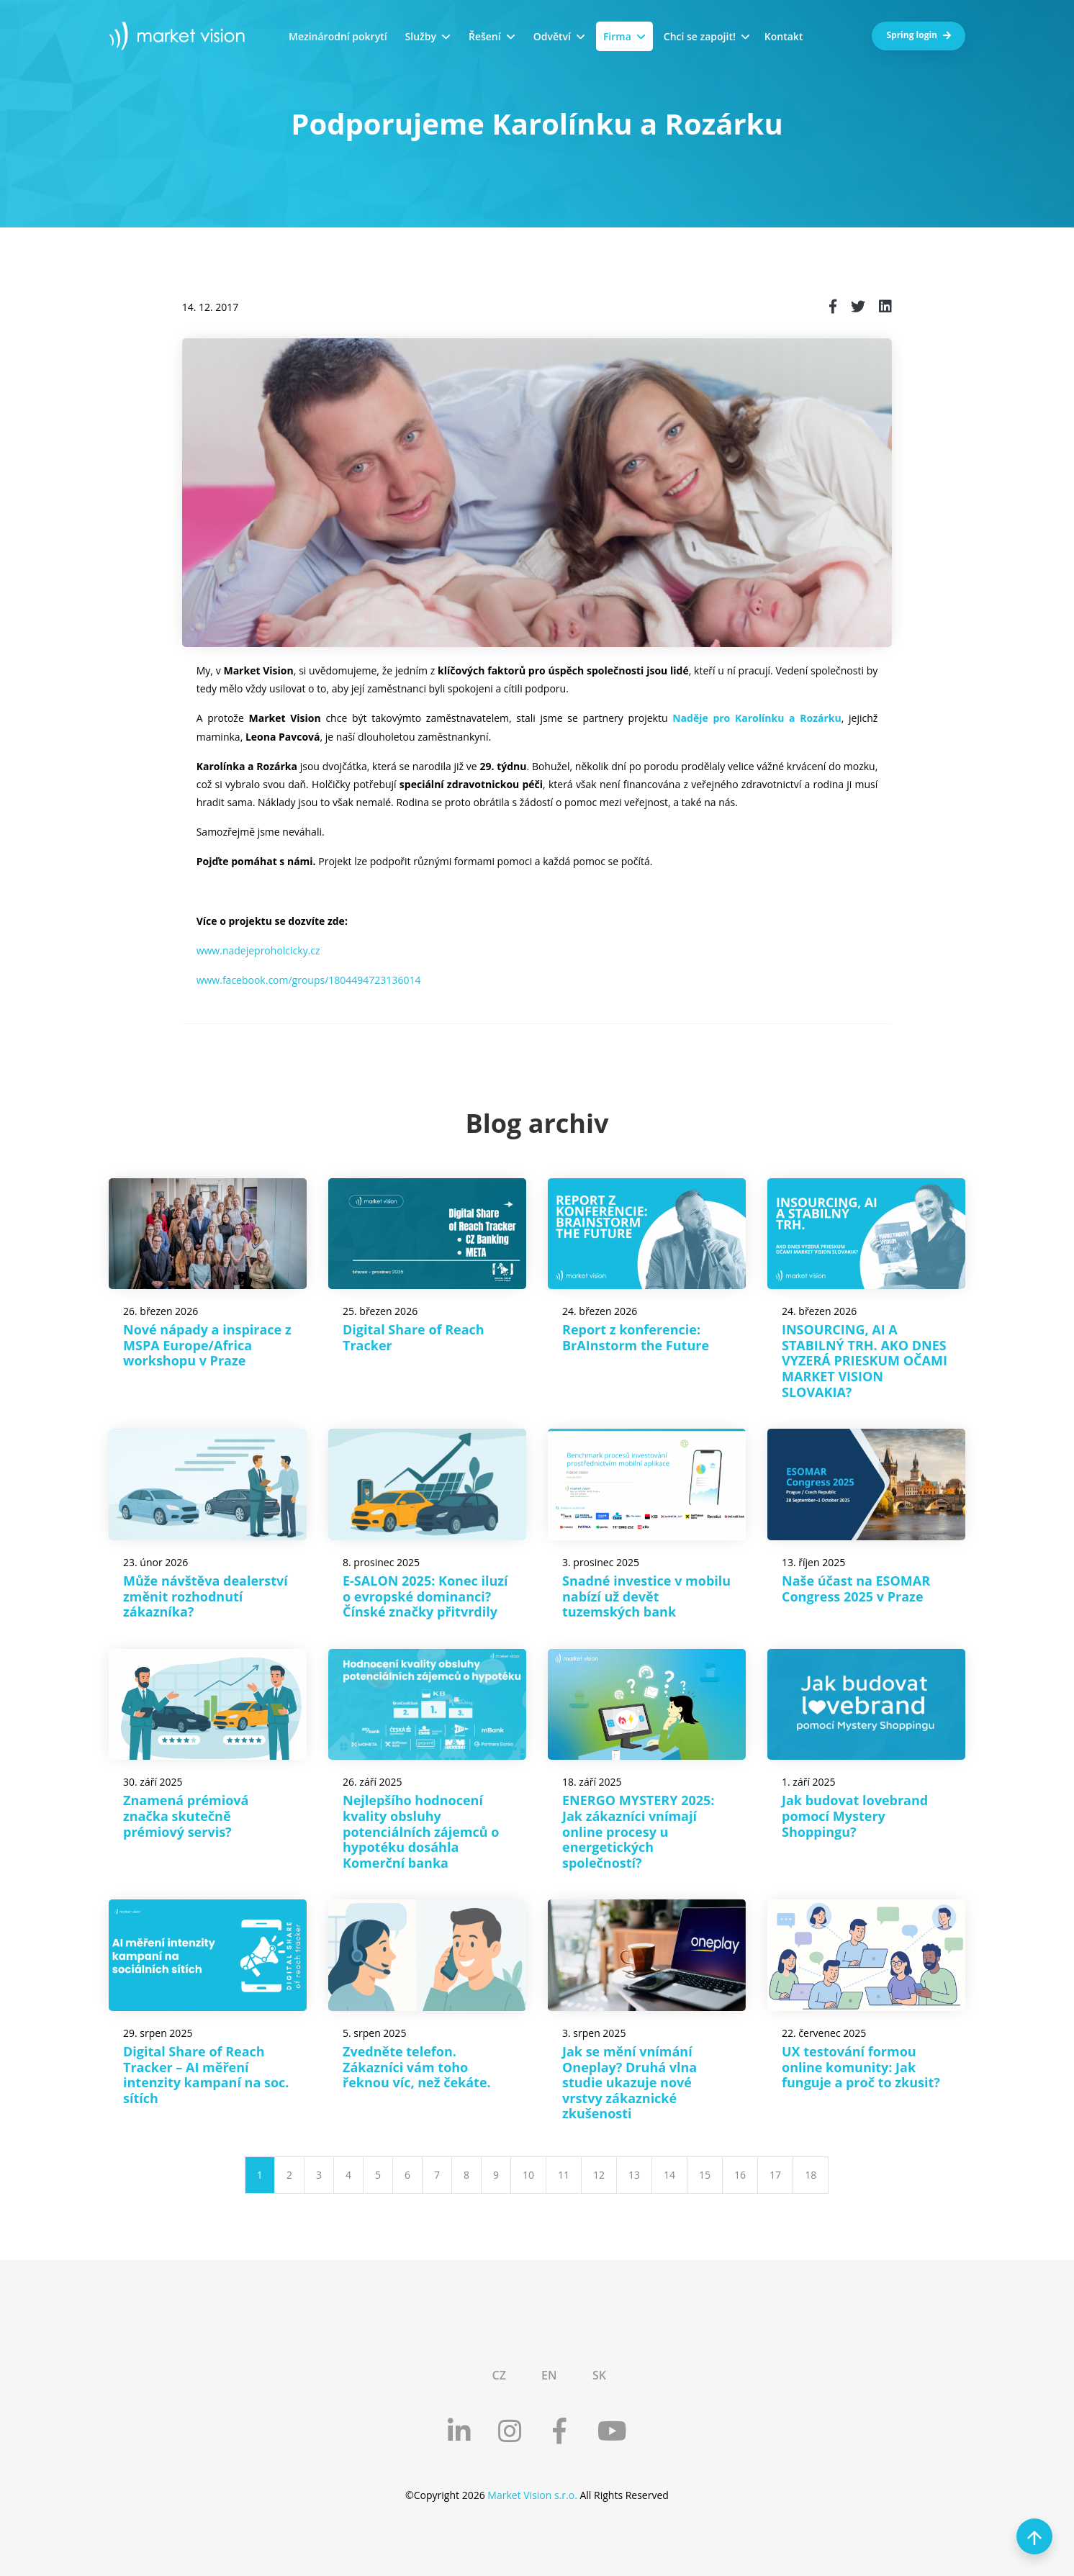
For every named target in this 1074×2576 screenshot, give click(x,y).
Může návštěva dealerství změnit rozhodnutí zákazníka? (205, 1596)
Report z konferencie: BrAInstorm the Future (635, 1337)
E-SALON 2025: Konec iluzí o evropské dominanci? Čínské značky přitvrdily (425, 1596)
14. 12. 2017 (210, 307)
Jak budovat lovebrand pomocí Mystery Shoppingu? (855, 1815)
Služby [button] (420, 36)
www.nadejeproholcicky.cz (258, 950)
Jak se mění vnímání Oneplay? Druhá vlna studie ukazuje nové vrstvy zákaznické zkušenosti (629, 2082)
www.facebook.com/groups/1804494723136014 (309, 980)
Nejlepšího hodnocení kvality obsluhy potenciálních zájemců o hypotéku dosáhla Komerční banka (421, 1831)
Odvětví (552, 36)
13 (634, 2175)
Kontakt (783, 36)
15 (704, 2175)
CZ (498, 2375)
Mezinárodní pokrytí (338, 36)
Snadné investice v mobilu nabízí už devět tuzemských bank (646, 1596)
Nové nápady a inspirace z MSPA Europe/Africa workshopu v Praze (207, 1345)
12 (599, 2175)
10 (528, 2175)
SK (599, 2375)
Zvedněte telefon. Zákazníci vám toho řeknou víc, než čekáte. (417, 2067)
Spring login (918, 35)
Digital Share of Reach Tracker (413, 1337)
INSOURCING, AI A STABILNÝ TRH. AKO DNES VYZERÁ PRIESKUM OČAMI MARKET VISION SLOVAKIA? (864, 1360)
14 (669, 2175)
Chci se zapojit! (700, 36)
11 (563, 2175)
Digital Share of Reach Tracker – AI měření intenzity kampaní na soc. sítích (206, 2075)
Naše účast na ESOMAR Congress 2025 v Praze (856, 1588)
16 (740, 2175)
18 (810, 2175)
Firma (617, 36)
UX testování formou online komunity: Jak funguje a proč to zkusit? (861, 2067)
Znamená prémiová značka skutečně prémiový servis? (185, 1815)
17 (775, 2175)
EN (548, 2375)
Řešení (485, 36)
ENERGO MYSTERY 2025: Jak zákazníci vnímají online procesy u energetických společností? (638, 1831)
